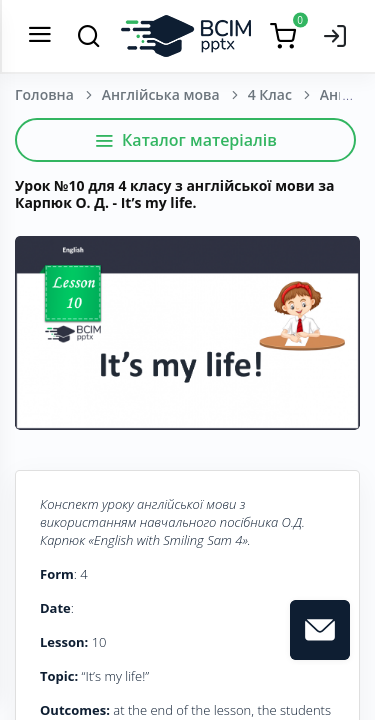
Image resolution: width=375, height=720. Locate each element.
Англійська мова (161, 94)
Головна (44, 94)
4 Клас (270, 94)
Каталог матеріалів (185, 140)
